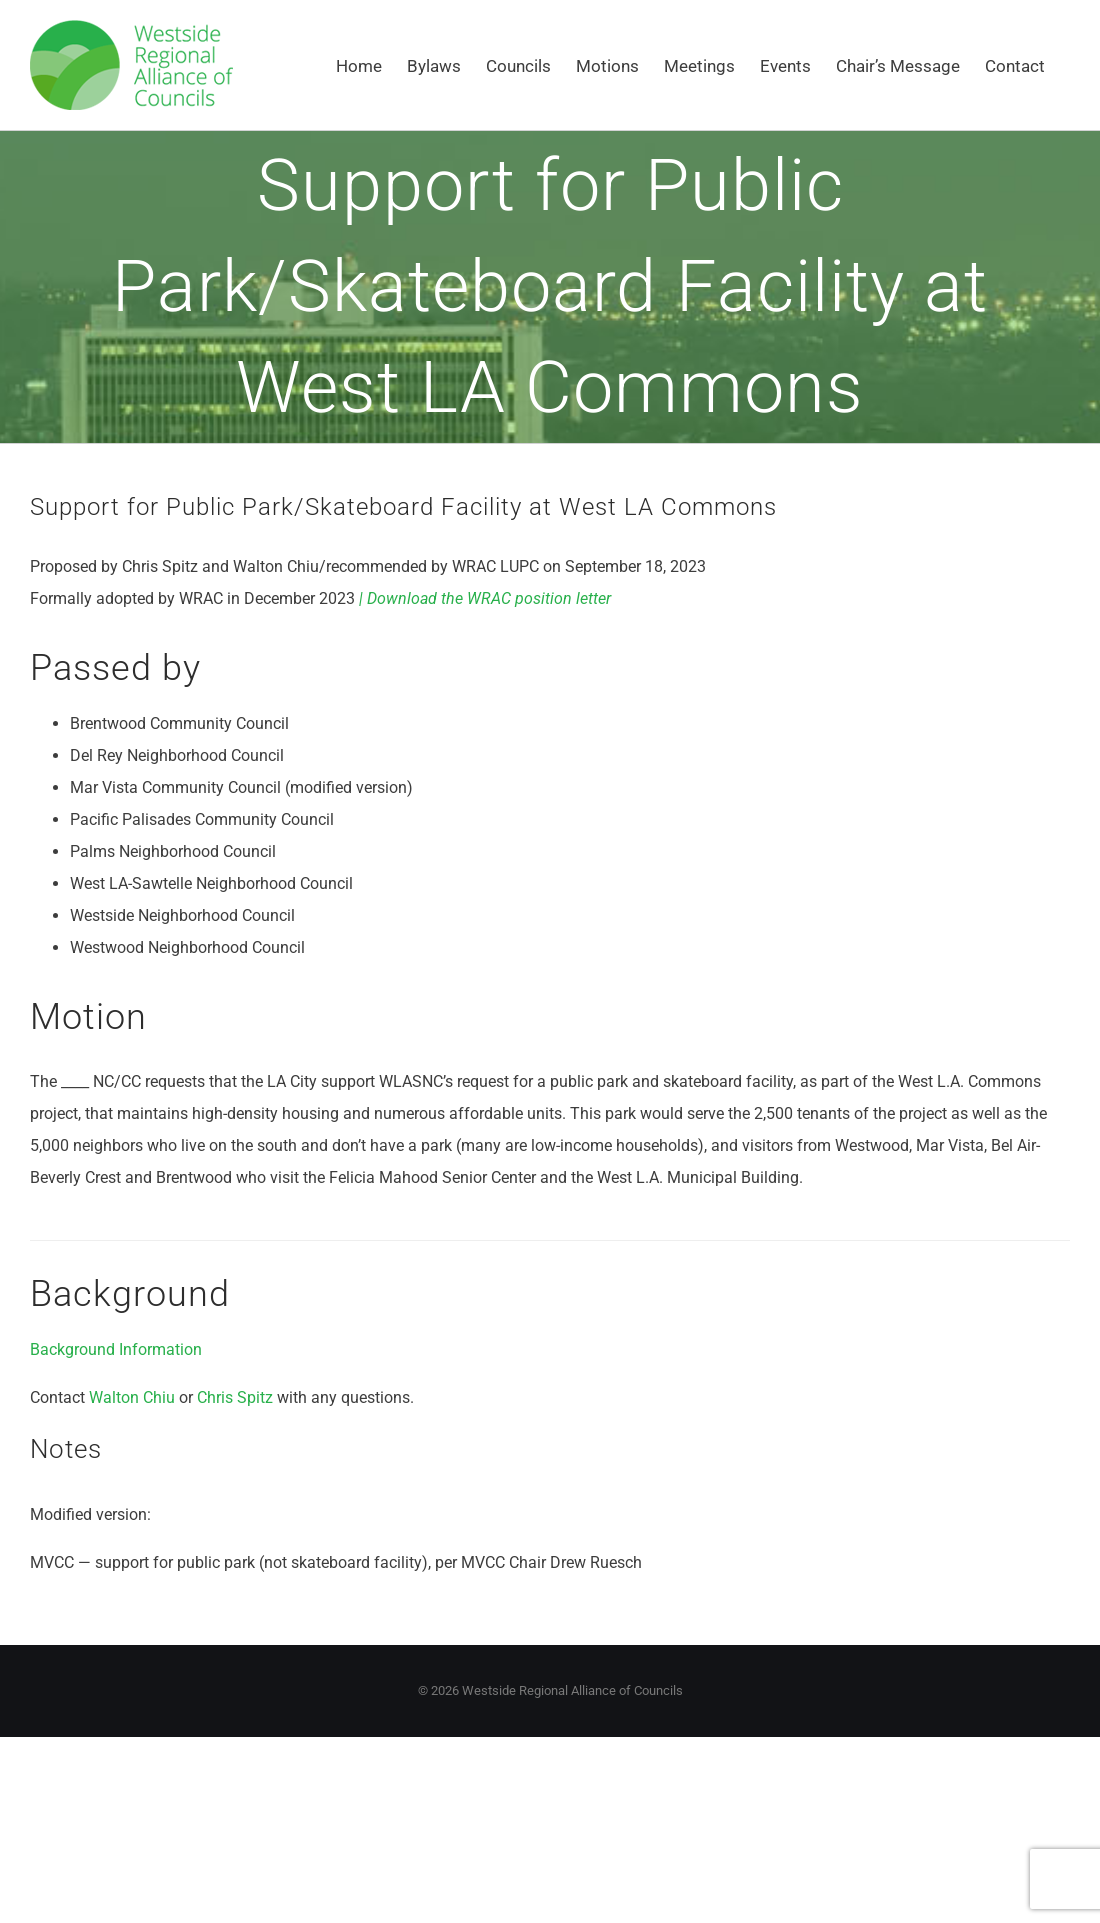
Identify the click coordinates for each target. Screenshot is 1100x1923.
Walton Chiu (134, 1397)
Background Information (116, 1349)
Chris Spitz (235, 1397)
